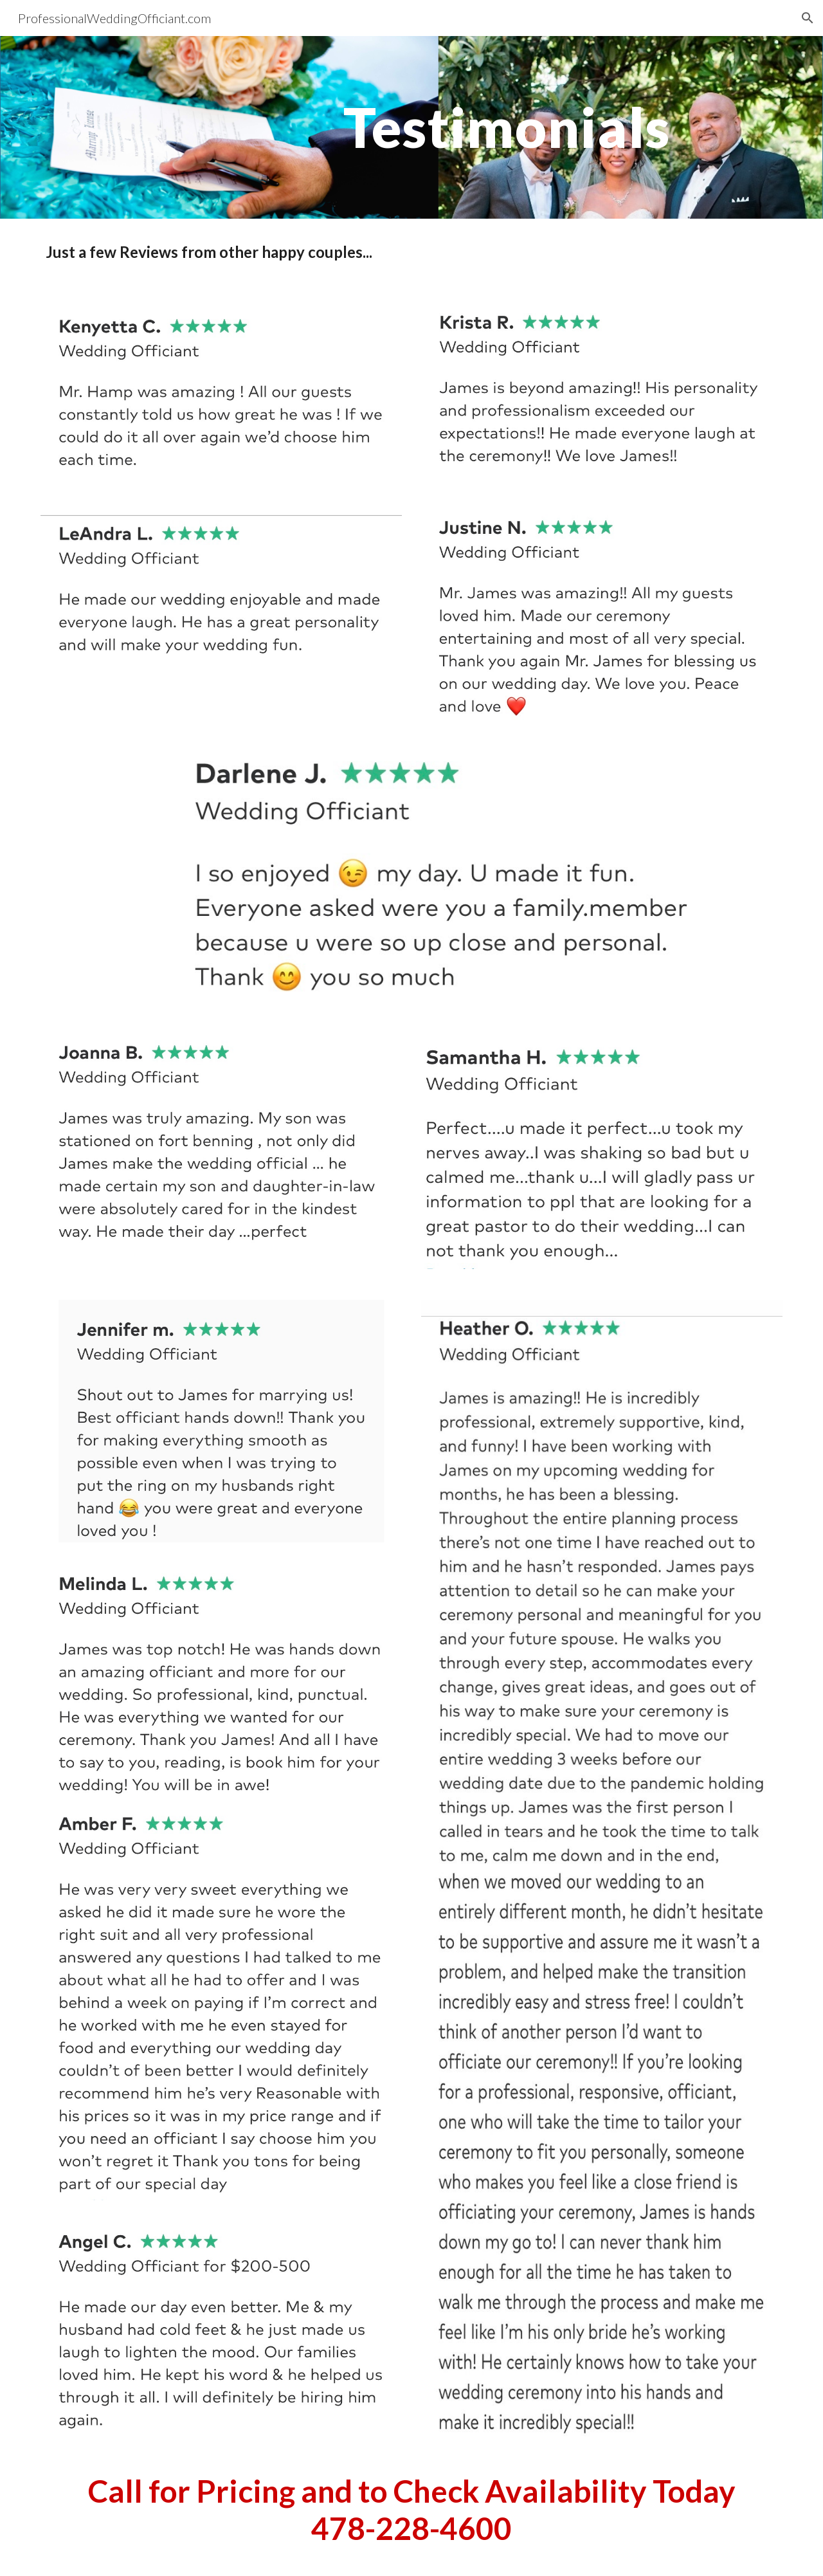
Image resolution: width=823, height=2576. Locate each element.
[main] (506, 127)
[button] (807, 18)
